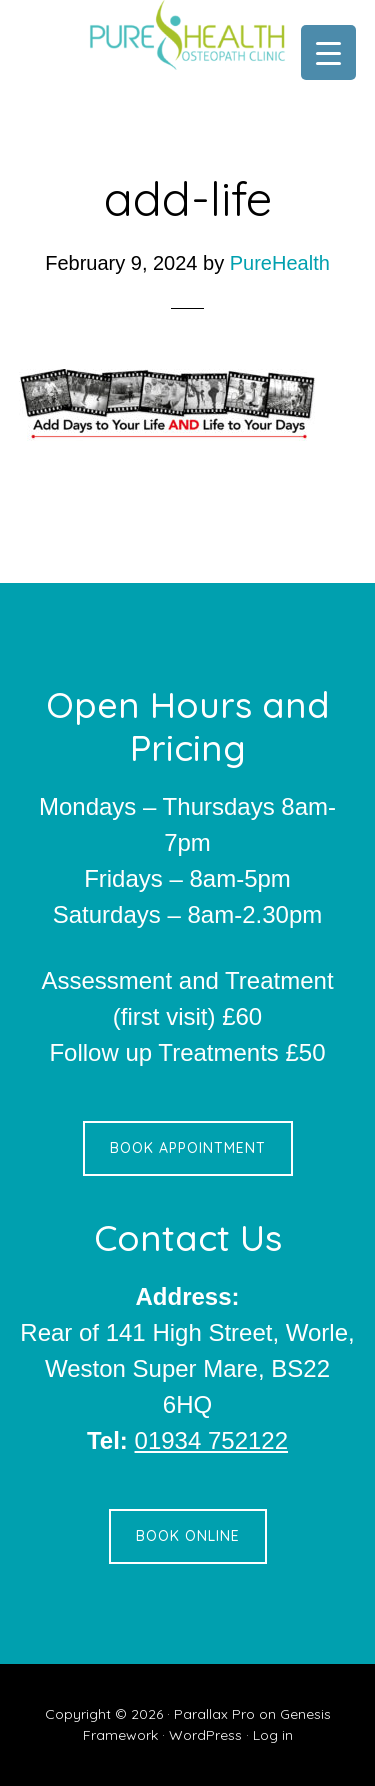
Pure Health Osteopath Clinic (188, 35)
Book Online (188, 1536)
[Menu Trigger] (328, 52)
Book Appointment (188, 1148)
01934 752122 (212, 1440)
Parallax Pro (214, 1714)
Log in (273, 1735)
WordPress (205, 1735)
